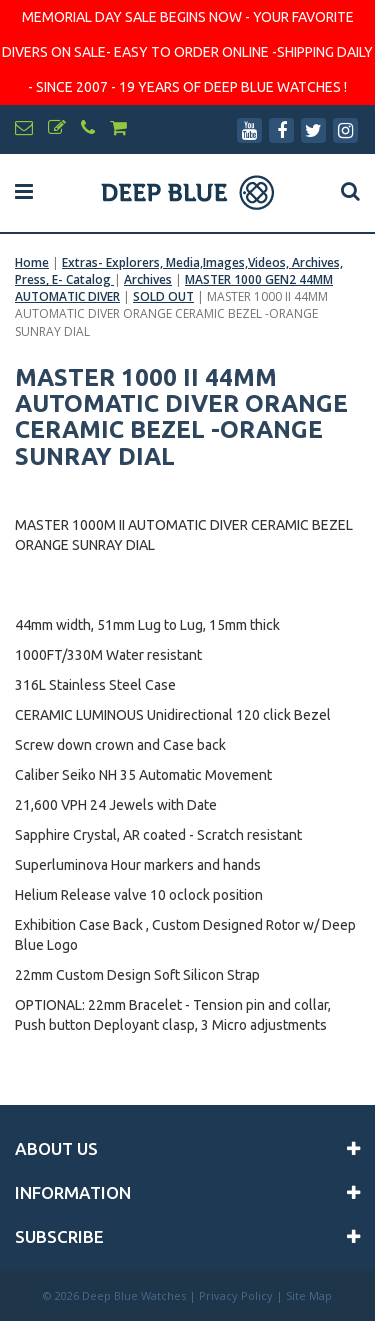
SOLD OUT (163, 296)
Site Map (309, 1295)
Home (32, 262)
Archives (148, 279)
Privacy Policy (236, 1295)
